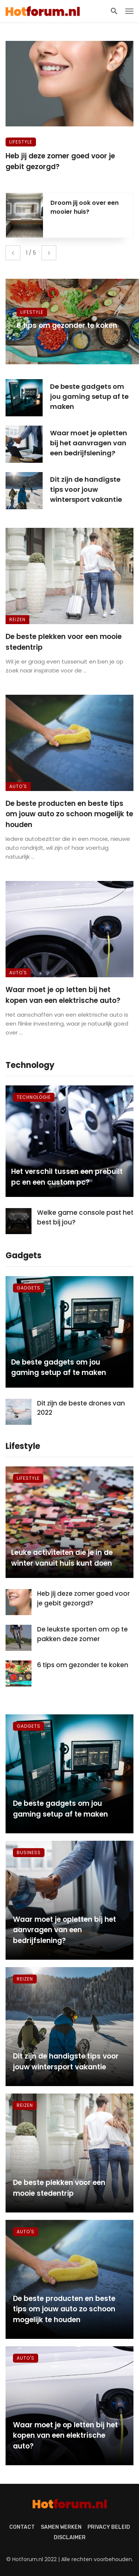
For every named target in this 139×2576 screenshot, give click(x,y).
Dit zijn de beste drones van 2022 (81, 1408)
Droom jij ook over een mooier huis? (84, 207)
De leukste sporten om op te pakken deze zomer (82, 1634)
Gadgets (28, 1288)
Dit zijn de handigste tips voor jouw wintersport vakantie (86, 489)
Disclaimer (70, 2537)
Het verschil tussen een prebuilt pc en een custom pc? (67, 1176)
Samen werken (61, 2527)
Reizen (17, 619)
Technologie (34, 1097)
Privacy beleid (108, 2527)
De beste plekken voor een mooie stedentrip (64, 642)
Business (29, 1852)
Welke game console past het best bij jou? (85, 1217)
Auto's (18, 786)
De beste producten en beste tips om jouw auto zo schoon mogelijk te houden (69, 814)
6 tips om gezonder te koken (67, 325)
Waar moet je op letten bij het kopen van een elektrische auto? (63, 995)
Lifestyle (20, 142)
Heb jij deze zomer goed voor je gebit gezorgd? (60, 161)
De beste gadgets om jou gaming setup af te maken (89, 396)
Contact (22, 2527)
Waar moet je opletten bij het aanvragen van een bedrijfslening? (88, 443)
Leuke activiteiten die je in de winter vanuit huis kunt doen (62, 1557)
